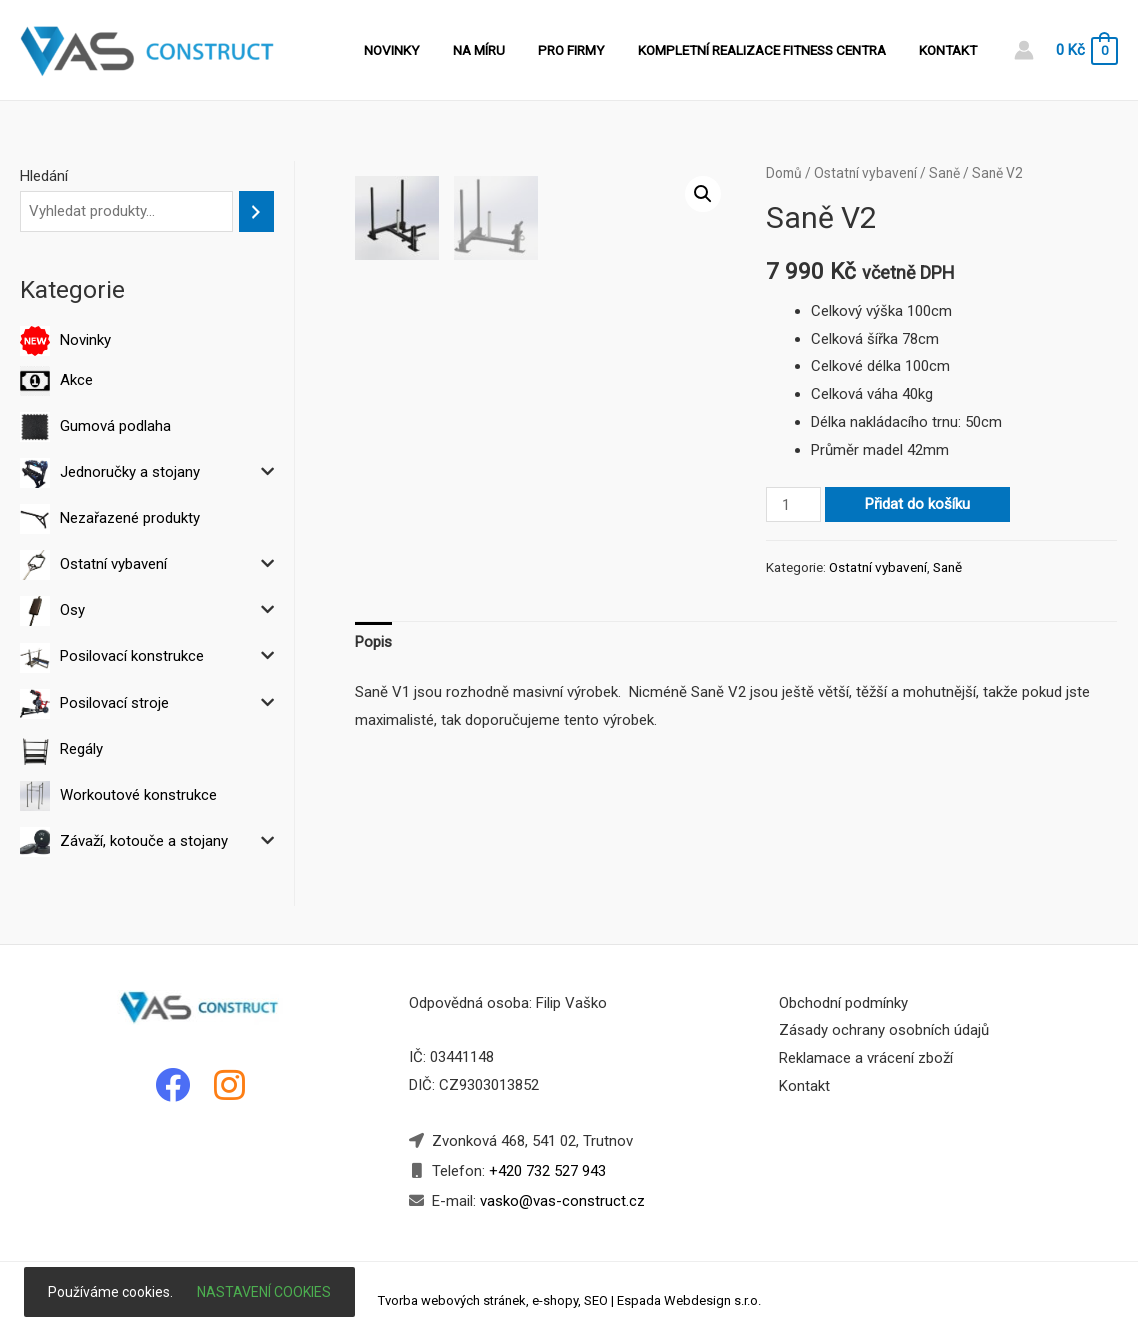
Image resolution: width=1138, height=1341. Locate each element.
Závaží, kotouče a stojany (144, 841)
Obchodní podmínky (843, 1003)
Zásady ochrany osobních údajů (884, 1030)
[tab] (373, 643)
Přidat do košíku (917, 504)
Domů (784, 173)
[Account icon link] (1024, 50)
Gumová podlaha (115, 426)
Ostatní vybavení (113, 564)
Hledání (44, 176)
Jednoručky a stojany (130, 472)
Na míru (501, 50)
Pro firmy (587, 50)
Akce (76, 380)
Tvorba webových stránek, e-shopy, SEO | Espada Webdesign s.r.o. (569, 1300)
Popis (373, 642)
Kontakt (951, 50)
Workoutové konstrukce (138, 795)
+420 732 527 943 (547, 1171)
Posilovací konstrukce (132, 656)
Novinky (420, 50)
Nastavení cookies (264, 1292)
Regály (81, 749)
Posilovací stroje (114, 703)
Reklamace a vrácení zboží (866, 1058)
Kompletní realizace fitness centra (771, 50)
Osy (72, 610)
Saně (944, 173)
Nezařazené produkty (130, 518)
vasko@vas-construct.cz (560, 1201)
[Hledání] (256, 211)
